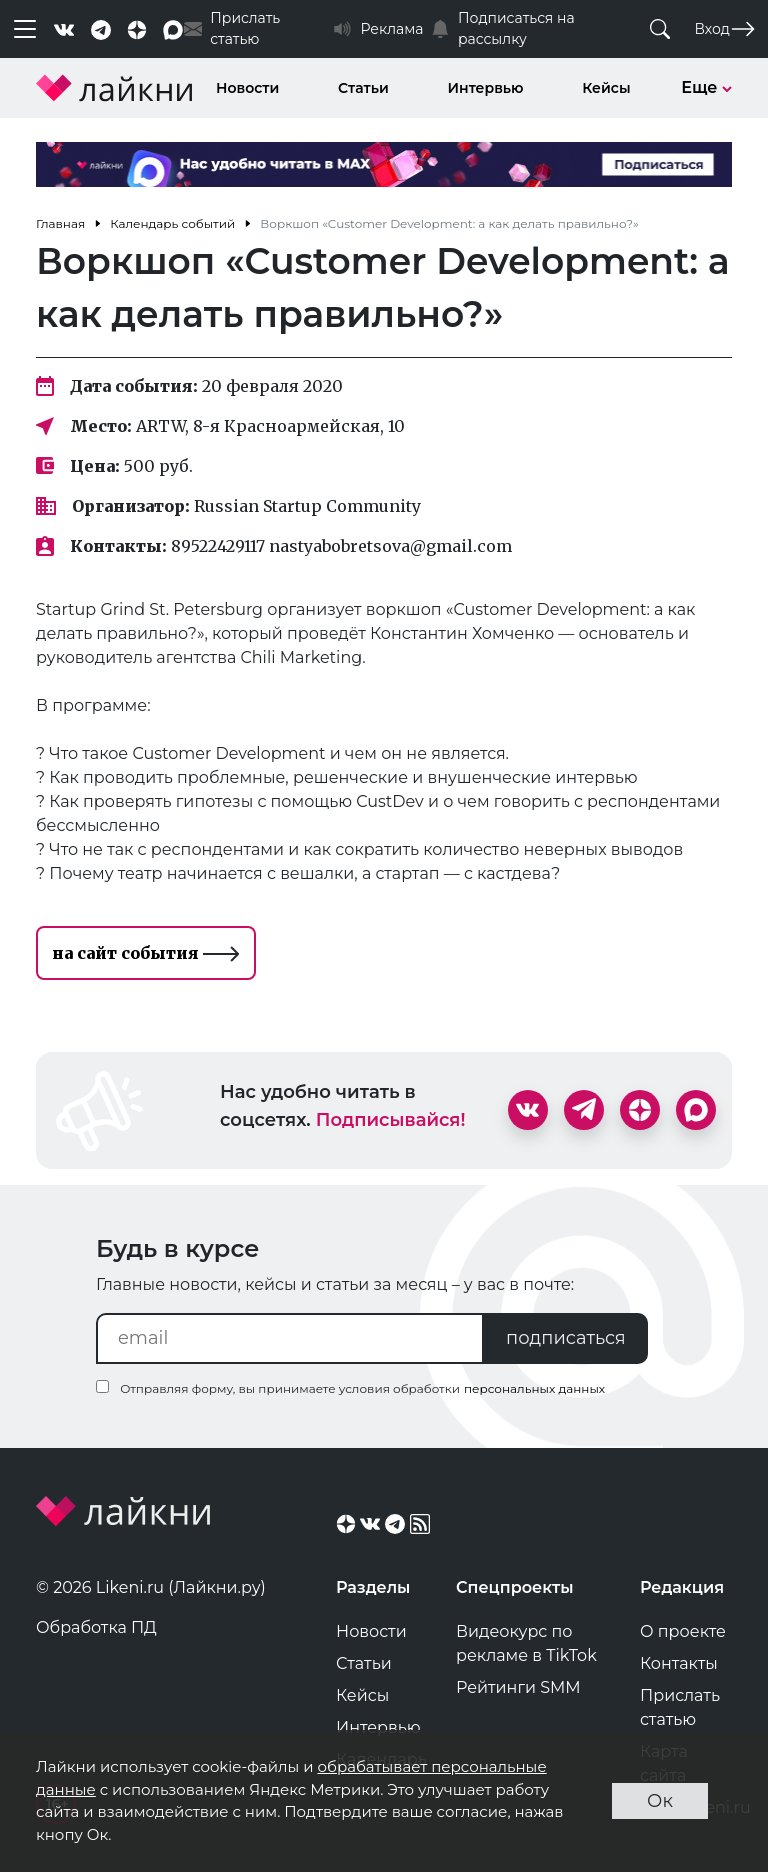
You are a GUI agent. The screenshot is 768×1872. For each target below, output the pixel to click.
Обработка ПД (96, 1627)
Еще (706, 87)
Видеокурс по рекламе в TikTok (526, 1643)
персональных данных (534, 1388)
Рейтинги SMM (518, 1687)
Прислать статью (680, 1707)
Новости (247, 88)
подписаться (566, 1338)
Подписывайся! (391, 1120)
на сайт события (146, 953)
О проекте (683, 1631)
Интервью (486, 88)
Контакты (679, 1663)
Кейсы (606, 88)
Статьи (363, 88)
